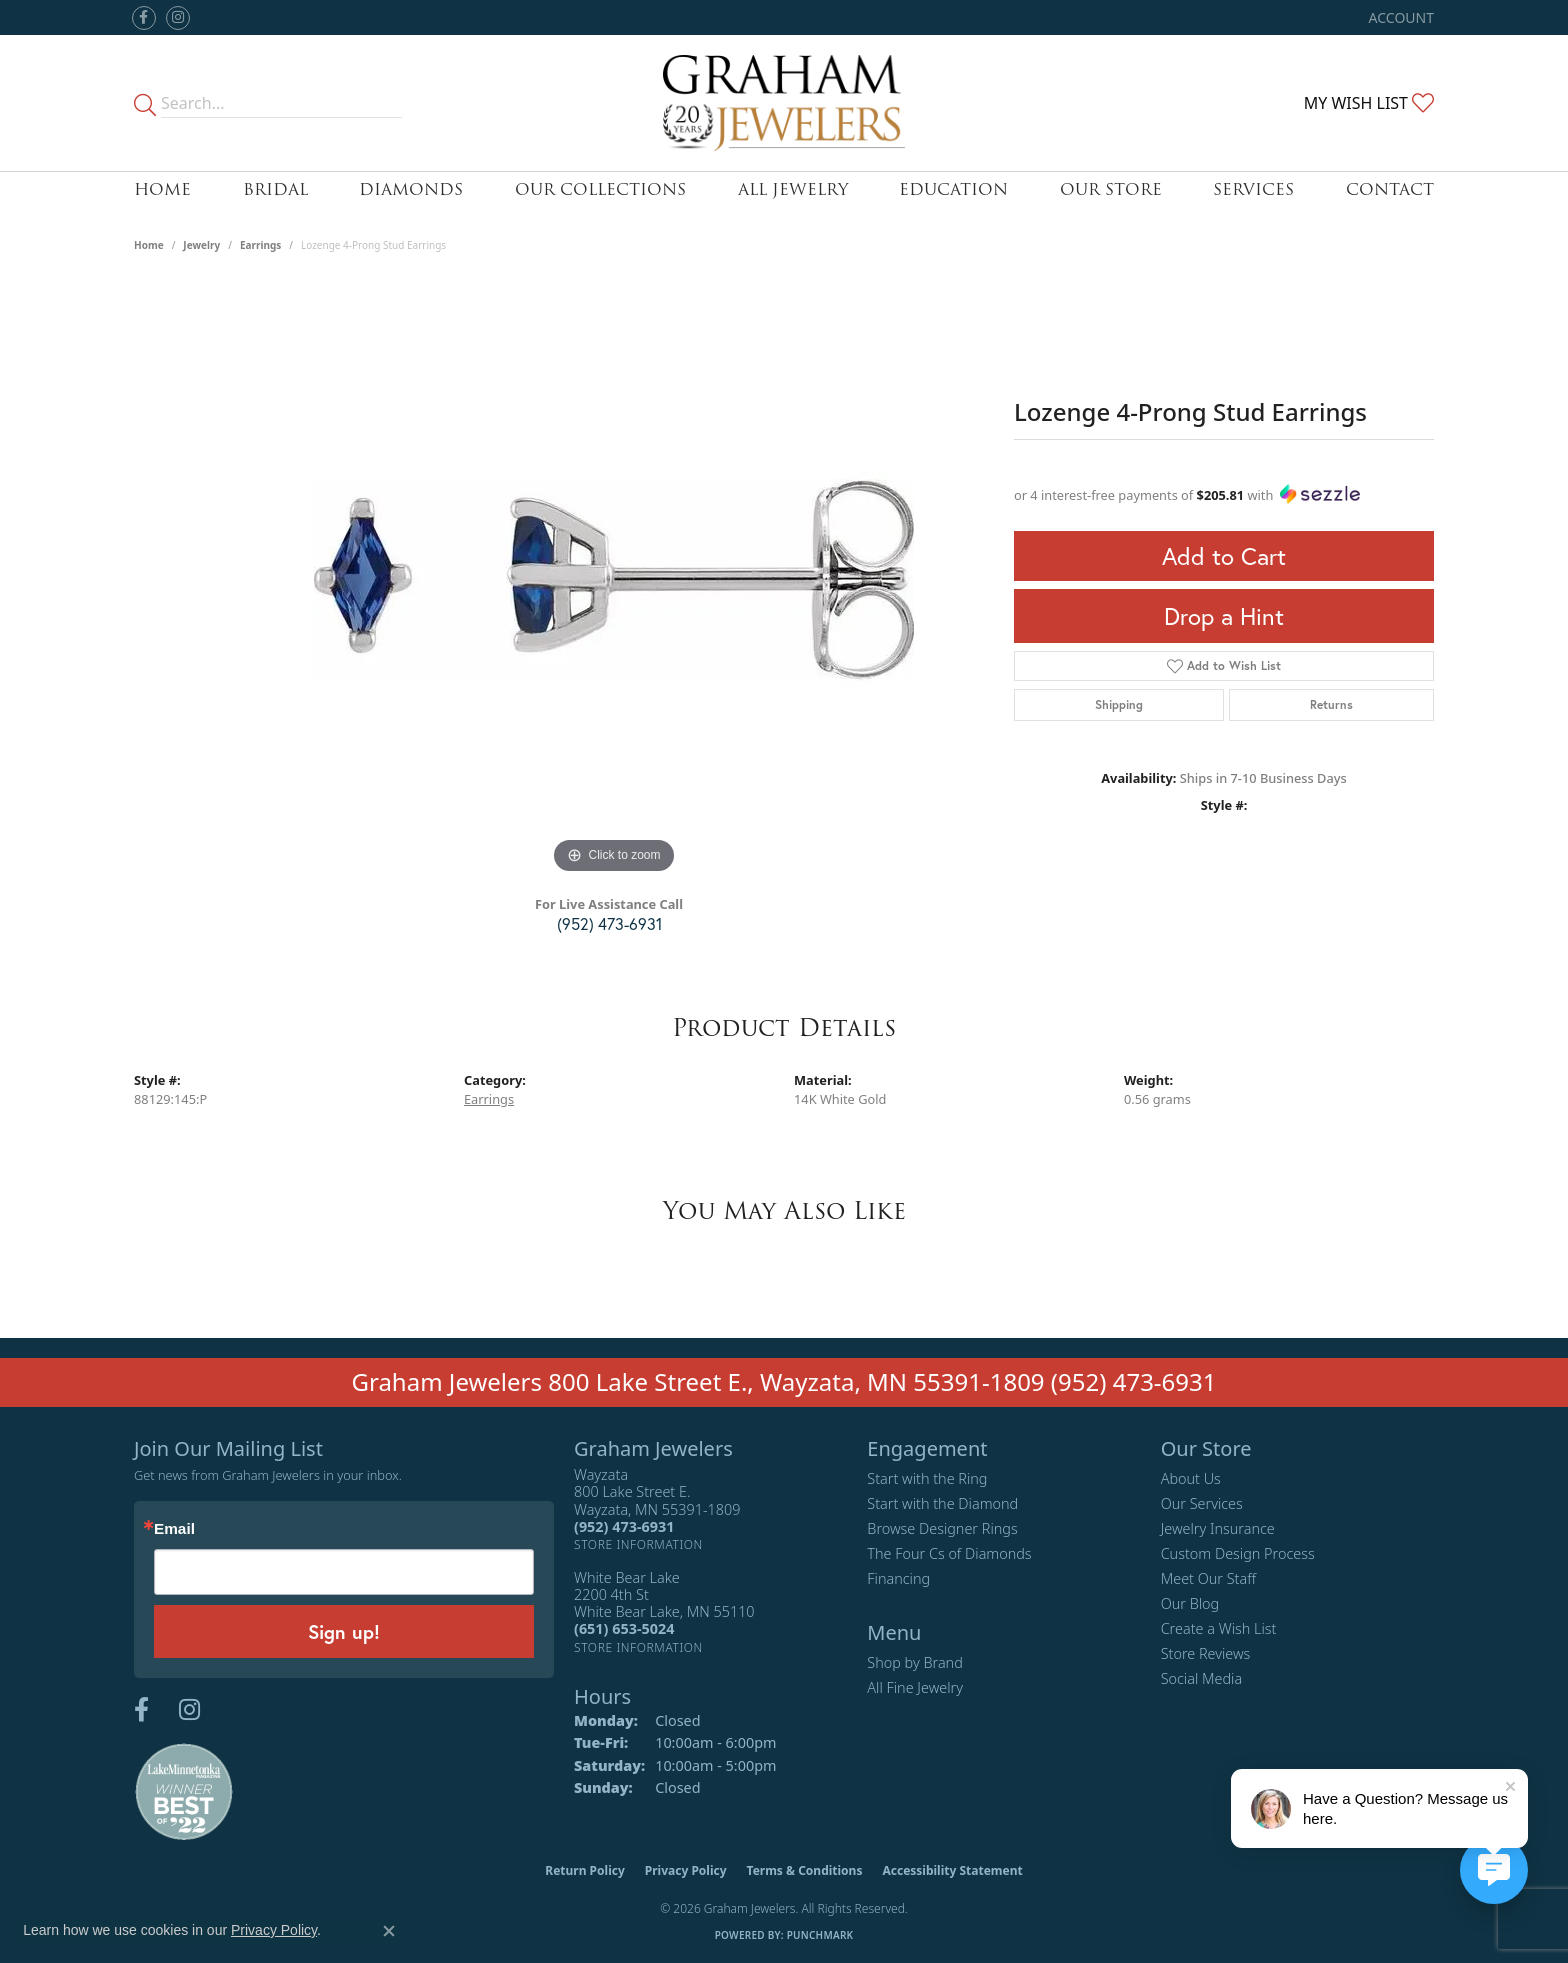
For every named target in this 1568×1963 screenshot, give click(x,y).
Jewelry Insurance (1218, 1528)
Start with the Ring (927, 1478)
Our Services (1202, 1503)
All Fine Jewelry (915, 1687)
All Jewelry (793, 189)
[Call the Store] (624, 1526)
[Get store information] (638, 1544)
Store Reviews (1206, 1653)
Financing (898, 1578)
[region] (614, 579)
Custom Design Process (1238, 1553)
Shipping (1119, 704)
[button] (1399, 17)
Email (174, 1528)
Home (162, 189)
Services (1253, 189)
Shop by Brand (914, 1662)
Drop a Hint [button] (1224, 616)
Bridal (275, 189)
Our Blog (1190, 1603)
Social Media (1202, 1678)
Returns (1331, 704)
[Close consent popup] (389, 1931)
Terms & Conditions (805, 1870)
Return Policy (585, 1870)
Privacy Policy (686, 1870)
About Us (1191, 1478)
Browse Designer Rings (942, 1528)
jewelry (201, 245)
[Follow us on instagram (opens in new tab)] (178, 18)
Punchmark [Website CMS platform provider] (820, 1935)
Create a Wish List (1219, 1628)
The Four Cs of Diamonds (949, 1553)
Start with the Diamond (942, 1503)
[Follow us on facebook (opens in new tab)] (144, 18)
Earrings (260, 245)
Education (953, 189)
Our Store (1111, 189)
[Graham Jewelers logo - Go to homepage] (784, 103)
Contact (1390, 189)
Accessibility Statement (952, 1870)
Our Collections (600, 189)
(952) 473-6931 (609, 923)
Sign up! (344, 1631)
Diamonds (411, 189)
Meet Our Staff (1208, 1578)
